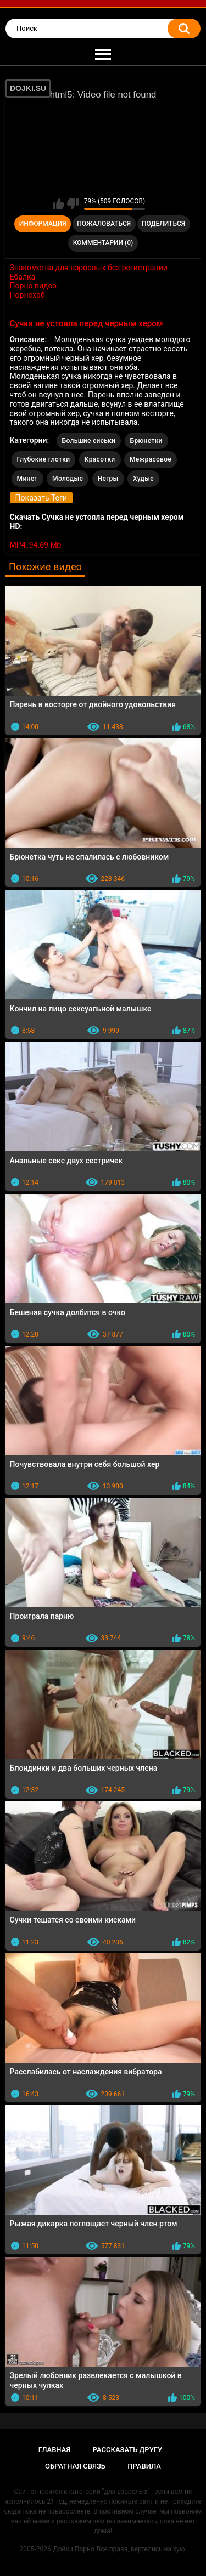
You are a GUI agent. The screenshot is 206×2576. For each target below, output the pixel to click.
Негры (108, 478)
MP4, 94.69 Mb (36, 545)
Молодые (67, 478)
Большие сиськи (89, 441)
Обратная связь (75, 2466)
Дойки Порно (73, 2549)
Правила (144, 2466)
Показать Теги (41, 497)
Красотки (100, 459)
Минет (27, 478)
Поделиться (163, 224)
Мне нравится (58, 203)
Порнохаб (27, 295)
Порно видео (33, 285)
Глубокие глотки (43, 459)
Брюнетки (146, 441)
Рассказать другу (128, 2450)
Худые (143, 478)
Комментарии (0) (103, 243)
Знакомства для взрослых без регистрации (89, 267)
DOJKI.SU (28, 88)
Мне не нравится (73, 203)
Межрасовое (150, 459)
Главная (54, 2450)
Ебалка (23, 276)
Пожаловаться (104, 224)
